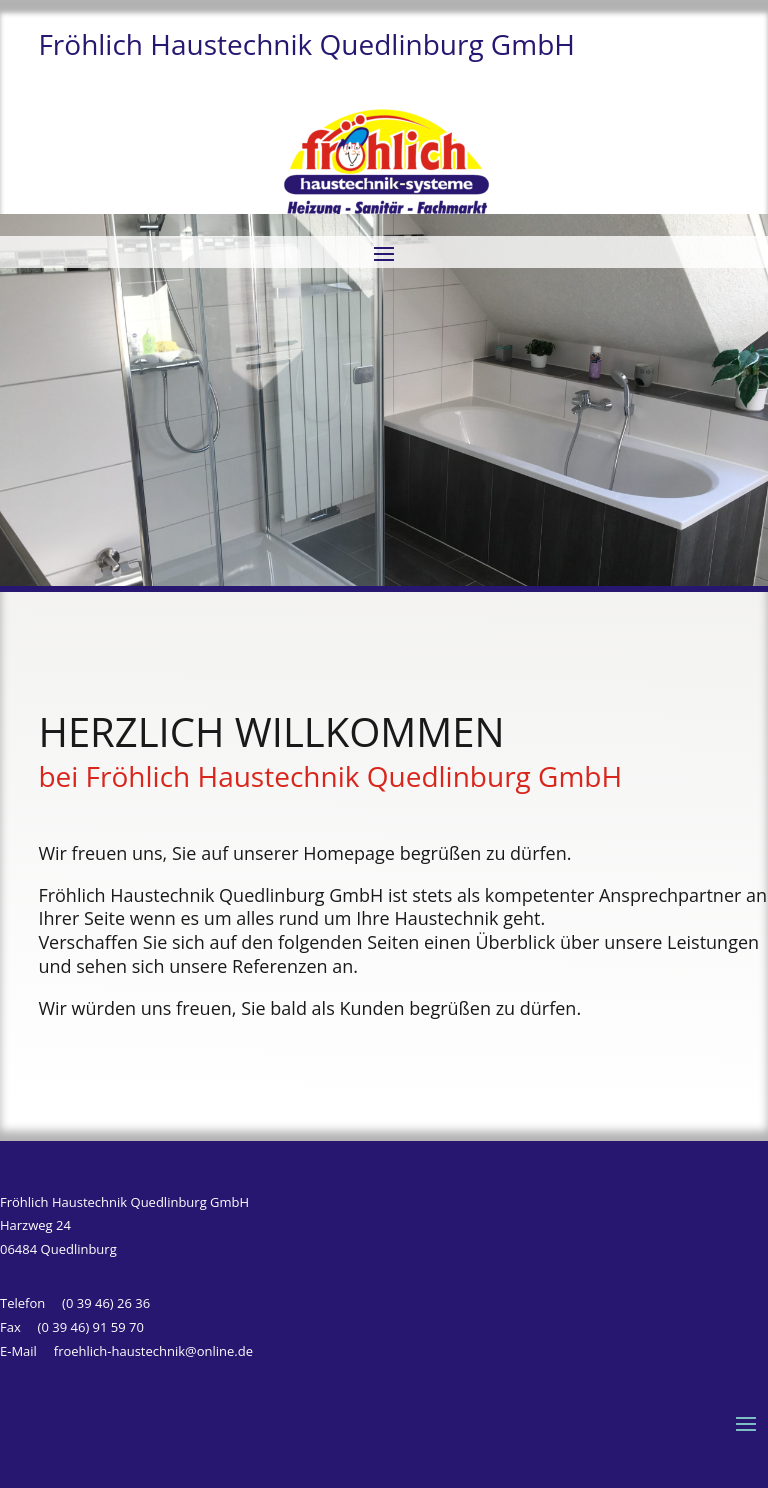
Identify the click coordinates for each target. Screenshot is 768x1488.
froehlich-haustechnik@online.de (153, 1351)
